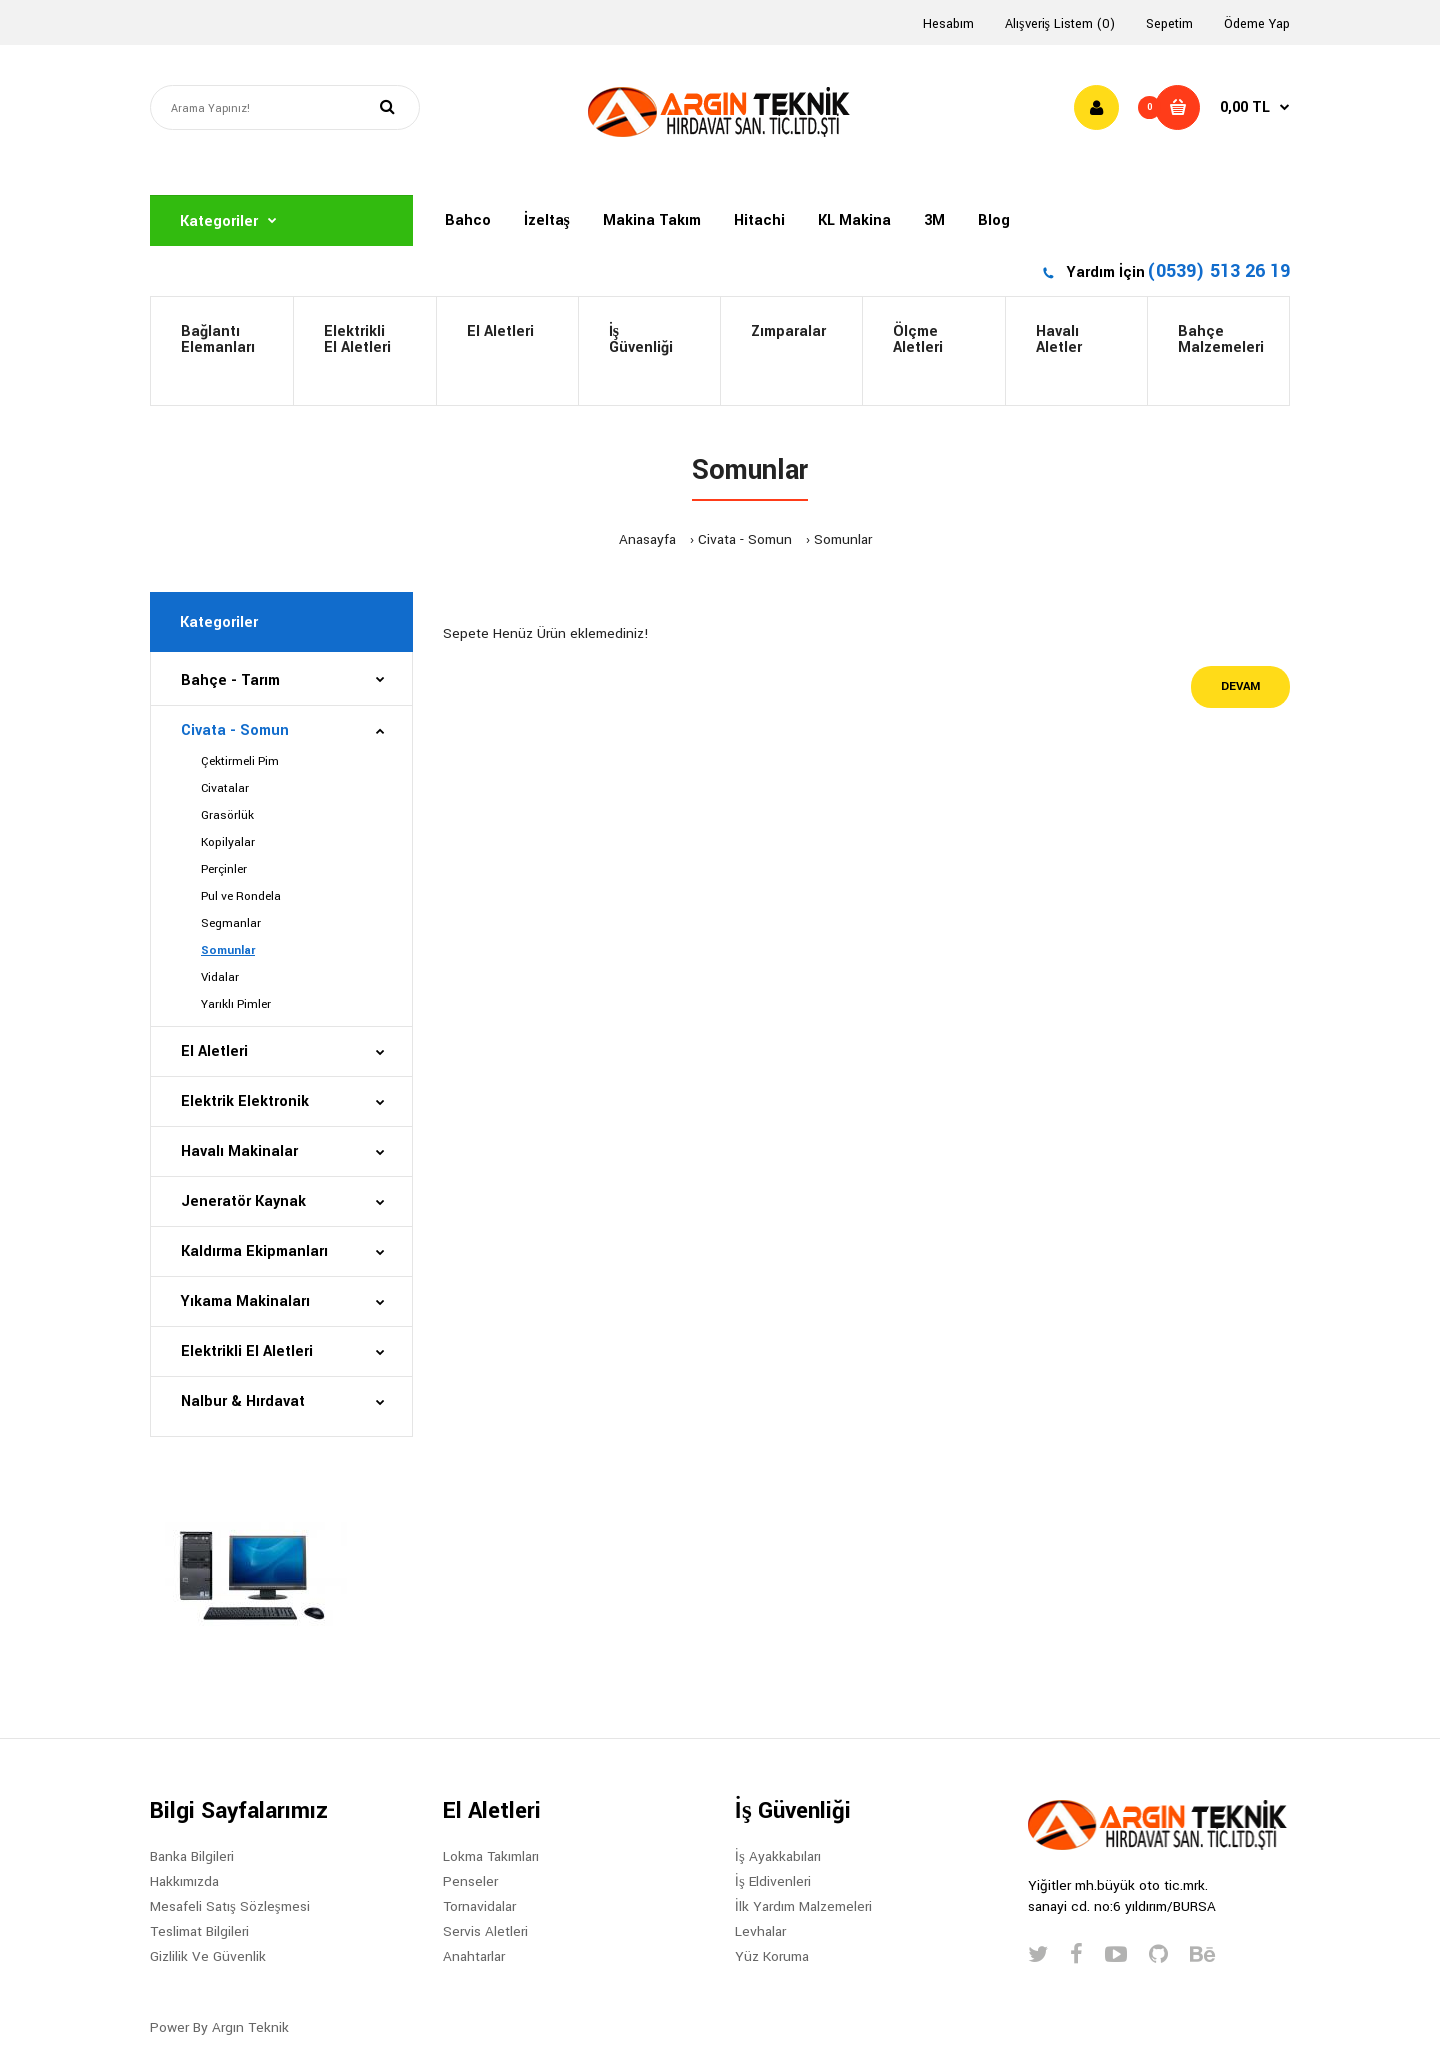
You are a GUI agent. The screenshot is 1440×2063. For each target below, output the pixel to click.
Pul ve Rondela (241, 896)
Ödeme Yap (1257, 24)
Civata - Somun (745, 539)
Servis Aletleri (485, 1931)
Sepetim (1169, 24)
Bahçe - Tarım (230, 680)
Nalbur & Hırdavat (243, 1401)
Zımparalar (788, 331)
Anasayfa (647, 539)
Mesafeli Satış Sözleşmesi (230, 1906)
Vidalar (220, 977)
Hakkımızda (184, 1881)
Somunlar (843, 539)
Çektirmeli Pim (240, 761)
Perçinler (224, 869)
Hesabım (948, 24)
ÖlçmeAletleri (918, 339)
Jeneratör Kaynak (243, 1201)
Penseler (470, 1881)
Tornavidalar (479, 1906)
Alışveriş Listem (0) (1060, 24)
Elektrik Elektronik (245, 1101)
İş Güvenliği (641, 339)
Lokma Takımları (491, 1856)
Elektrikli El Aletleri (357, 339)
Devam (1240, 686)
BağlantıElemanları (218, 339)
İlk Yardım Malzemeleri (803, 1906)
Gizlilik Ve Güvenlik (208, 1956)
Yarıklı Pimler (236, 1004)
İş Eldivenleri (773, 1881)
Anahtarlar (474, 1956)
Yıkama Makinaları (245, 1301)
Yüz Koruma (772, 1956)
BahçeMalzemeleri (1221, 339)
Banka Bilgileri (192, 1856)
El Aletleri (500, 331)
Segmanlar (231, 923)
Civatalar (225, 788)
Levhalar (760, 1931)
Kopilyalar (228, 842)
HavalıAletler (1059, 339)
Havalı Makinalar (239, 1151)
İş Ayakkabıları (778, 1856)
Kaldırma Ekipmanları (254, 1251)
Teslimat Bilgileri (199, 1931)
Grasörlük (227, 815)
